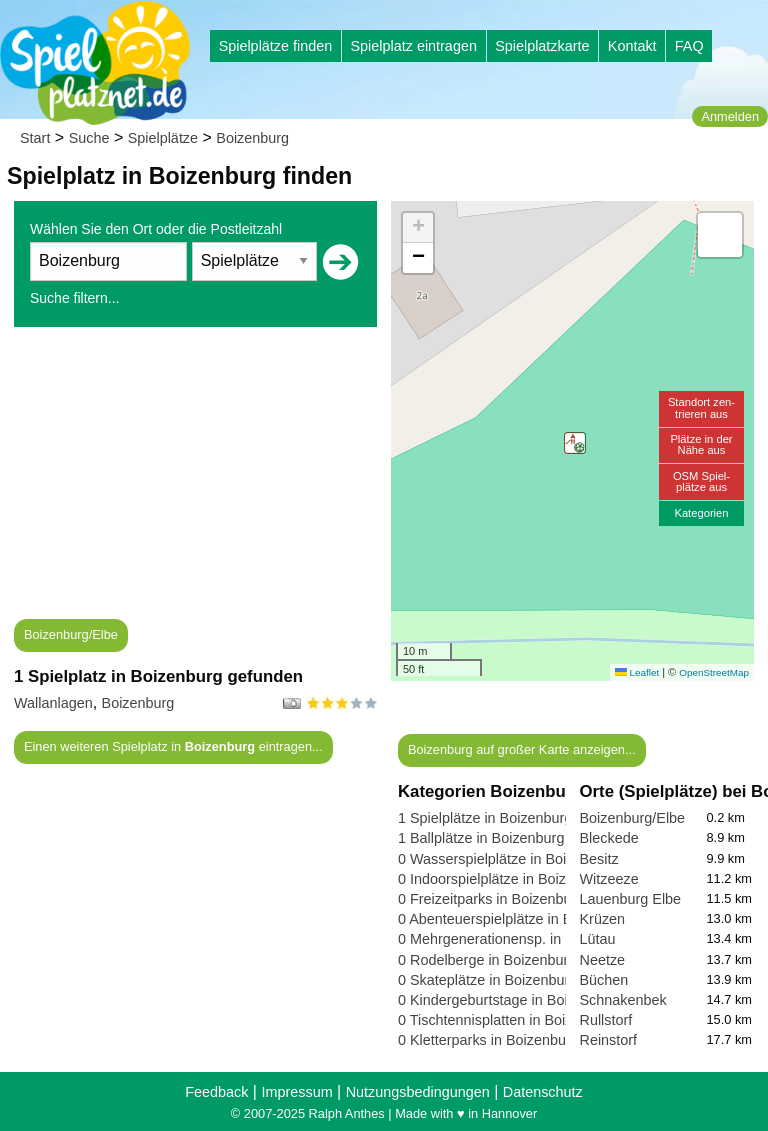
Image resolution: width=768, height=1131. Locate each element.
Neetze (603, 960)
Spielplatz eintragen (413, 46)
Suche (89, 138)
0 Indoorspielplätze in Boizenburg (504, 879)
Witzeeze (609, 879)
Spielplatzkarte (542, 46)
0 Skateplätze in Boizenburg (487, 980)
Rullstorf (606, 1020)
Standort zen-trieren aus (701, 407)
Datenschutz (543, 1092)
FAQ (689, 46)
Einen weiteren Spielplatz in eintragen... (173, 746)
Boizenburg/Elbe (71, 634)
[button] (575, 443)
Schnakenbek (623, 1000)
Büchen (604, 980)
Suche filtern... (75, 298)
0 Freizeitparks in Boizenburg (491, 899)
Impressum (296, 1092)
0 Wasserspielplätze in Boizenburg (508, 859)
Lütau (598, 939)
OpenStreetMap (714, 672)
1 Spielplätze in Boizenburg (485, 818)
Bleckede (609, 838)
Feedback (216, 1092)
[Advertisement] (195, 479)
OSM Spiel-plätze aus (701, 481)
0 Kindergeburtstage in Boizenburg (509, 1000)
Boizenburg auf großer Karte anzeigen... (522, 749)
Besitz (599, 859)
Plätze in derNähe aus (701, 444)
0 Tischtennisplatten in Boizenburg (507, 1020)
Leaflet (637, 672)
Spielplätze (163, 138)
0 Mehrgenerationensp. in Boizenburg (518, 939)
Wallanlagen (53, 703)
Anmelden (730, 116)
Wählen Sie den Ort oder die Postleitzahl (156, 229)
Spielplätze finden (276, 46)
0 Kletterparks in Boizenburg (488, 1040)
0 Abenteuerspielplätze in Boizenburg (517, 919)
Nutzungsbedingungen (418, 1092)
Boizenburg (252, 138)
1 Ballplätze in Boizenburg (481, 838)
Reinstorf (609, 1040)
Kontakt (632, 46)
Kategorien (701, 513)
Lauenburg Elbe (631, 899)
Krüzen (603, 919)
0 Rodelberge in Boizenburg (487, 960)
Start (35, 138)
